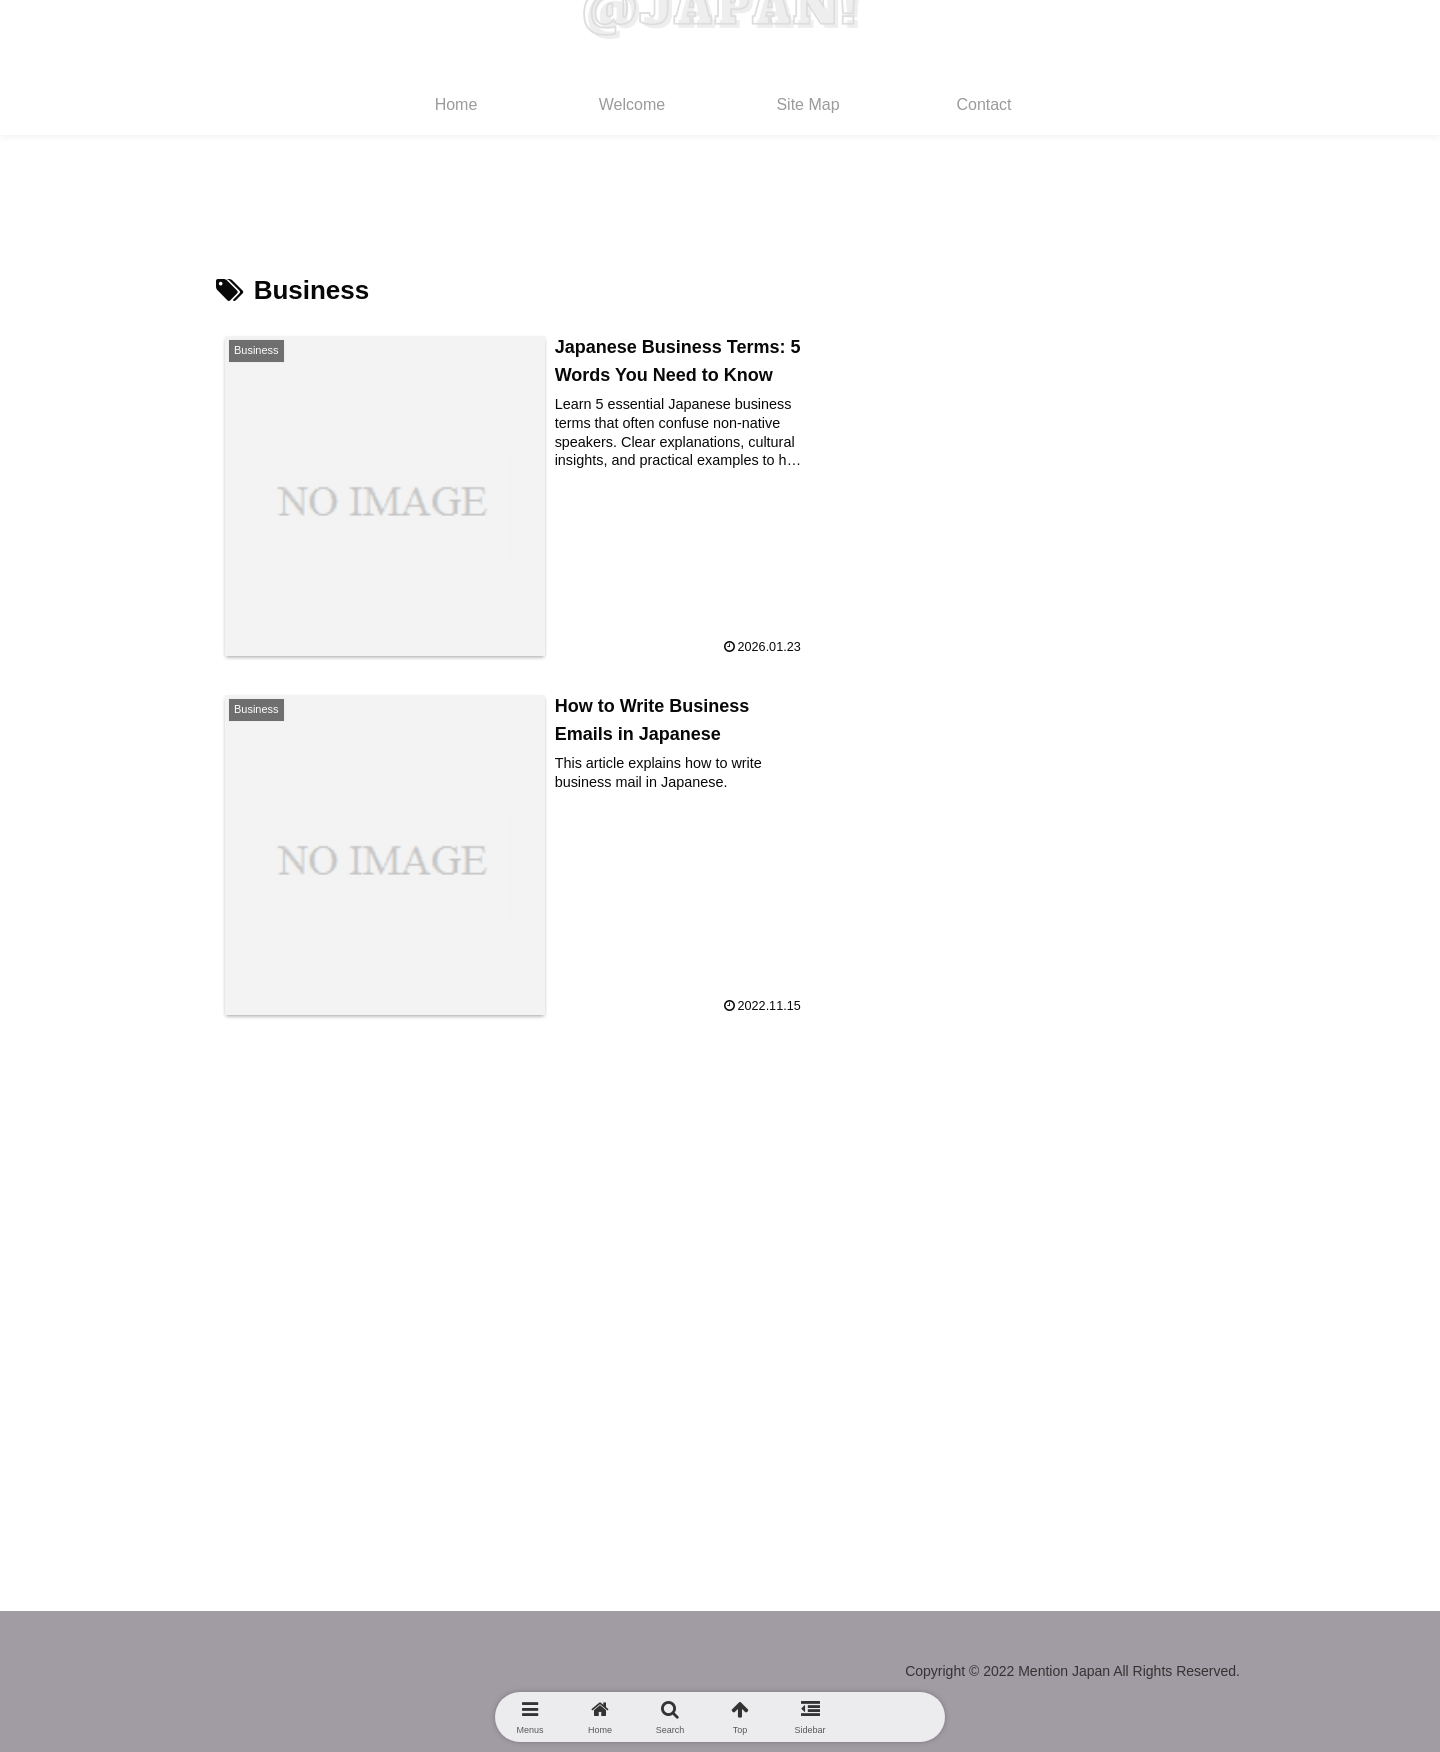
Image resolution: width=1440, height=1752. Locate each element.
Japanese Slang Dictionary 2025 (1101, 574)
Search (996, 257)
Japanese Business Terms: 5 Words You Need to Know (1133, 453)
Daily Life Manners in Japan (1083, 679)
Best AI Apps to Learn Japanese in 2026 (1132, 521)
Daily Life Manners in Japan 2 (1090, 626)
